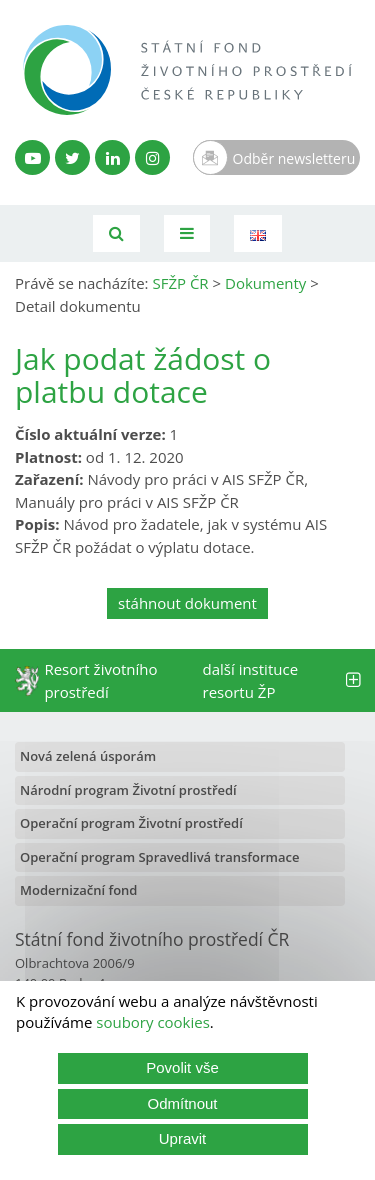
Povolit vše (182, 1067)
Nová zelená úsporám (88, 756)
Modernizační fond (78, 890)
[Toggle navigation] (187, 233)
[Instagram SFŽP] (152, 157)
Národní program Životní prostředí (128, 790)
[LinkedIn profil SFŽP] (112, 157)
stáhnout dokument (187, 603)
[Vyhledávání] (116, 233)
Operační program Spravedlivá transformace (160, 857)
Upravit (183, 1138)
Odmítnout (182, 1103)
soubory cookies (153, 1022)
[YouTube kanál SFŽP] (32, 157)
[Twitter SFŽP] (72, 157)
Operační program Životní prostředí (131, 823)
